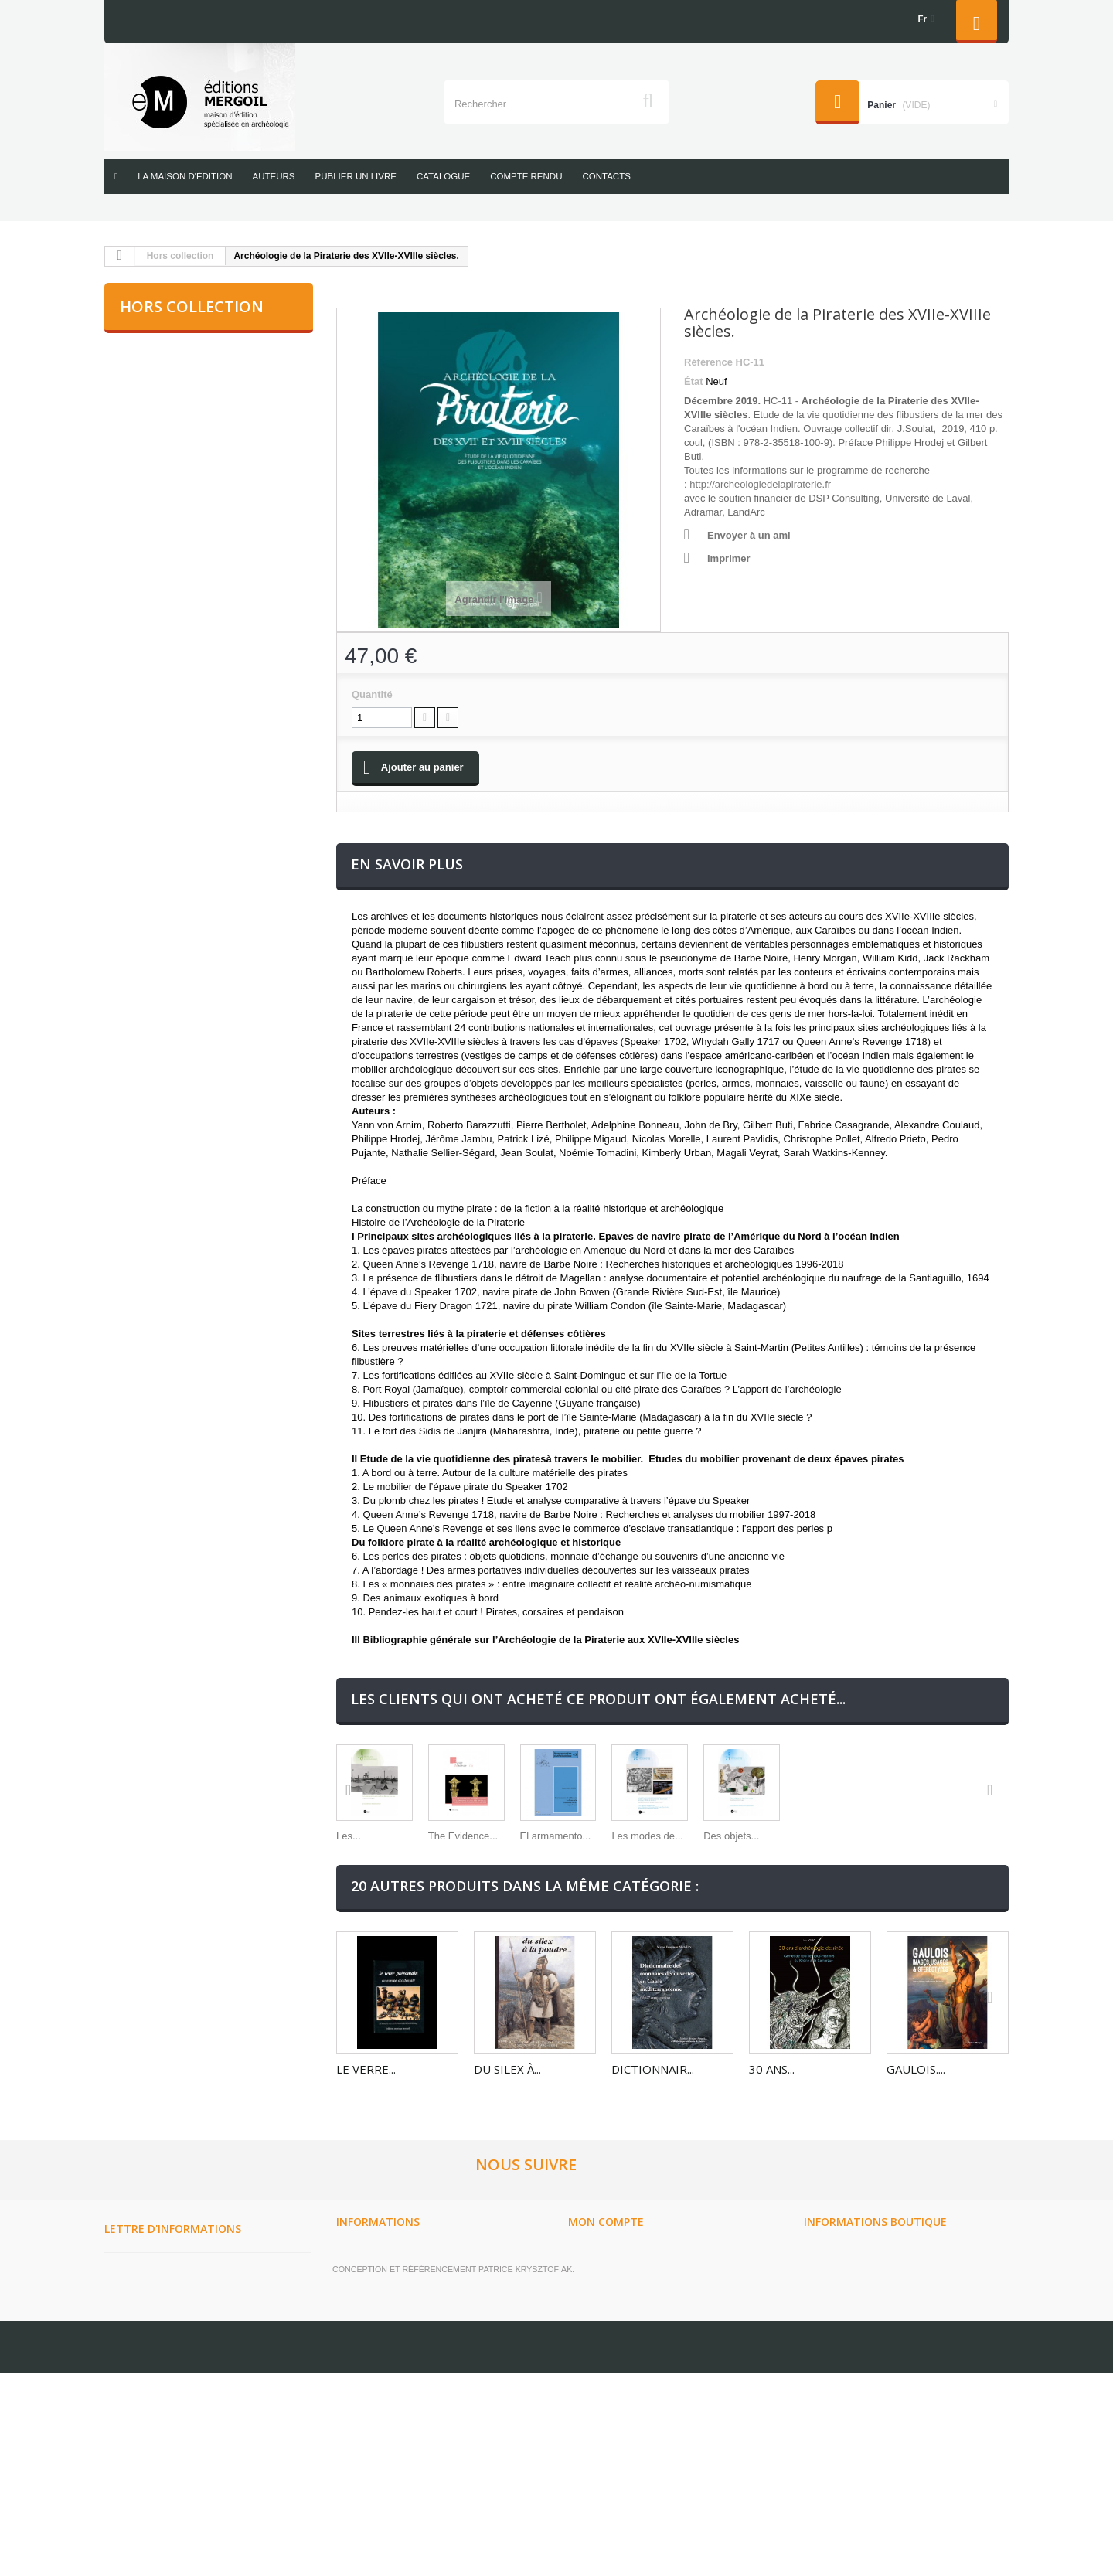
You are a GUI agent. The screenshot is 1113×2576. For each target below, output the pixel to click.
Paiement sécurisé (384, 2426)
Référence (708, 362)
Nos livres (364, 2446)
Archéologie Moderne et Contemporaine (183, 403)
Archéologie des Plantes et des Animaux (201, 466)
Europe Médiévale (166, 619)
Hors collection (180, 255)
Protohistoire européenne (189, 737)
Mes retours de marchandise (645, 2325)
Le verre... (366, 2114)
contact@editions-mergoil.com (891, 2436)
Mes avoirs (596, 2345)
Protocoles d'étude (169, 776)
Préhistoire (148, 698)
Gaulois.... (916, 2114)
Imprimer (729, 558)
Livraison (361, 2345)
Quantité (372, 694)
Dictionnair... (652, 2114)
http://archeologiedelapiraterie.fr (760, 484)
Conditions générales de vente (419, 2406)
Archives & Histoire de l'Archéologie (178, 568)
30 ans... (772, 2114)
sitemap (356, 2466)
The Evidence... (508, 1881)
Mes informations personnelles (653, 2385)
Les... (348, 1881)
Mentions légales (383, 2365)
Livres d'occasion (164, 957)
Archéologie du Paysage (181, 517)
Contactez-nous (379, 2325)
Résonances (152, 855)
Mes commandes (610, 2305)
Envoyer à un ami (749, 535)
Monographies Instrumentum (196, 658)
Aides (350, 2385)
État (693, 381)
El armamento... (646, 1881)
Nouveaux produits (387, 2305)
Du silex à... (507, 2114)
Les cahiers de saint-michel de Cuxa (199, 906)
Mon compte (606, 2270)
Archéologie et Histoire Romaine (203, 352)
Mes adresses (604, 2365)
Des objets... (914, 1881)
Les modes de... (785, 1881)
